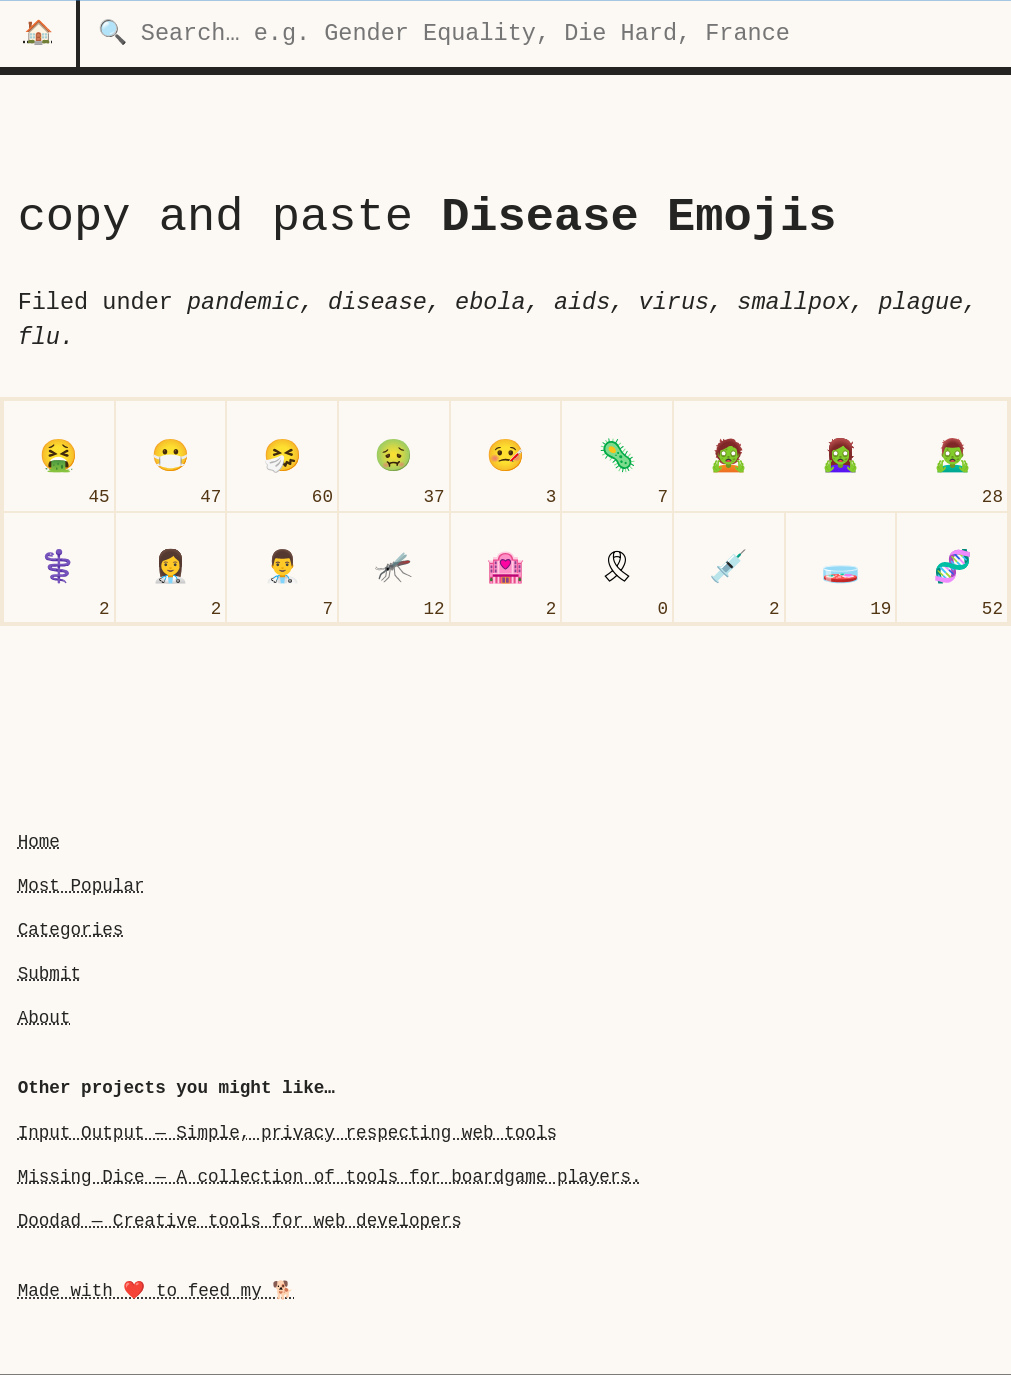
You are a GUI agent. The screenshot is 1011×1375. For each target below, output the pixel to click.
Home (39, 842)
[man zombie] (952, 456)
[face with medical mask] (171, 456)
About (44, 1018)
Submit (49, 974)
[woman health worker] (171, 568)
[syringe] (729, 568)
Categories (71, 930)
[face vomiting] (59, 456)
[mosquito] (394, 568)
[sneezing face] (282, 456)
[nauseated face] (394, 456)
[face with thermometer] (506, 456)
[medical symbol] (59, 568)
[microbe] (617, 456)
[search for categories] (545, 33)
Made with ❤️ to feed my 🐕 (156, 1291)
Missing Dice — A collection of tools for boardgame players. (330, 1177)
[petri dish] (841, 568)
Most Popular (81, 886)
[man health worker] (282, 568)
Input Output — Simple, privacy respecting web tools (287, 1133)
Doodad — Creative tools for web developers (240, 1221)
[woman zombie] (841, 456)
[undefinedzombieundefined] (729, 456)
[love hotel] (506, 568)
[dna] (952, 568)
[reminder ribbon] (617, 568)
